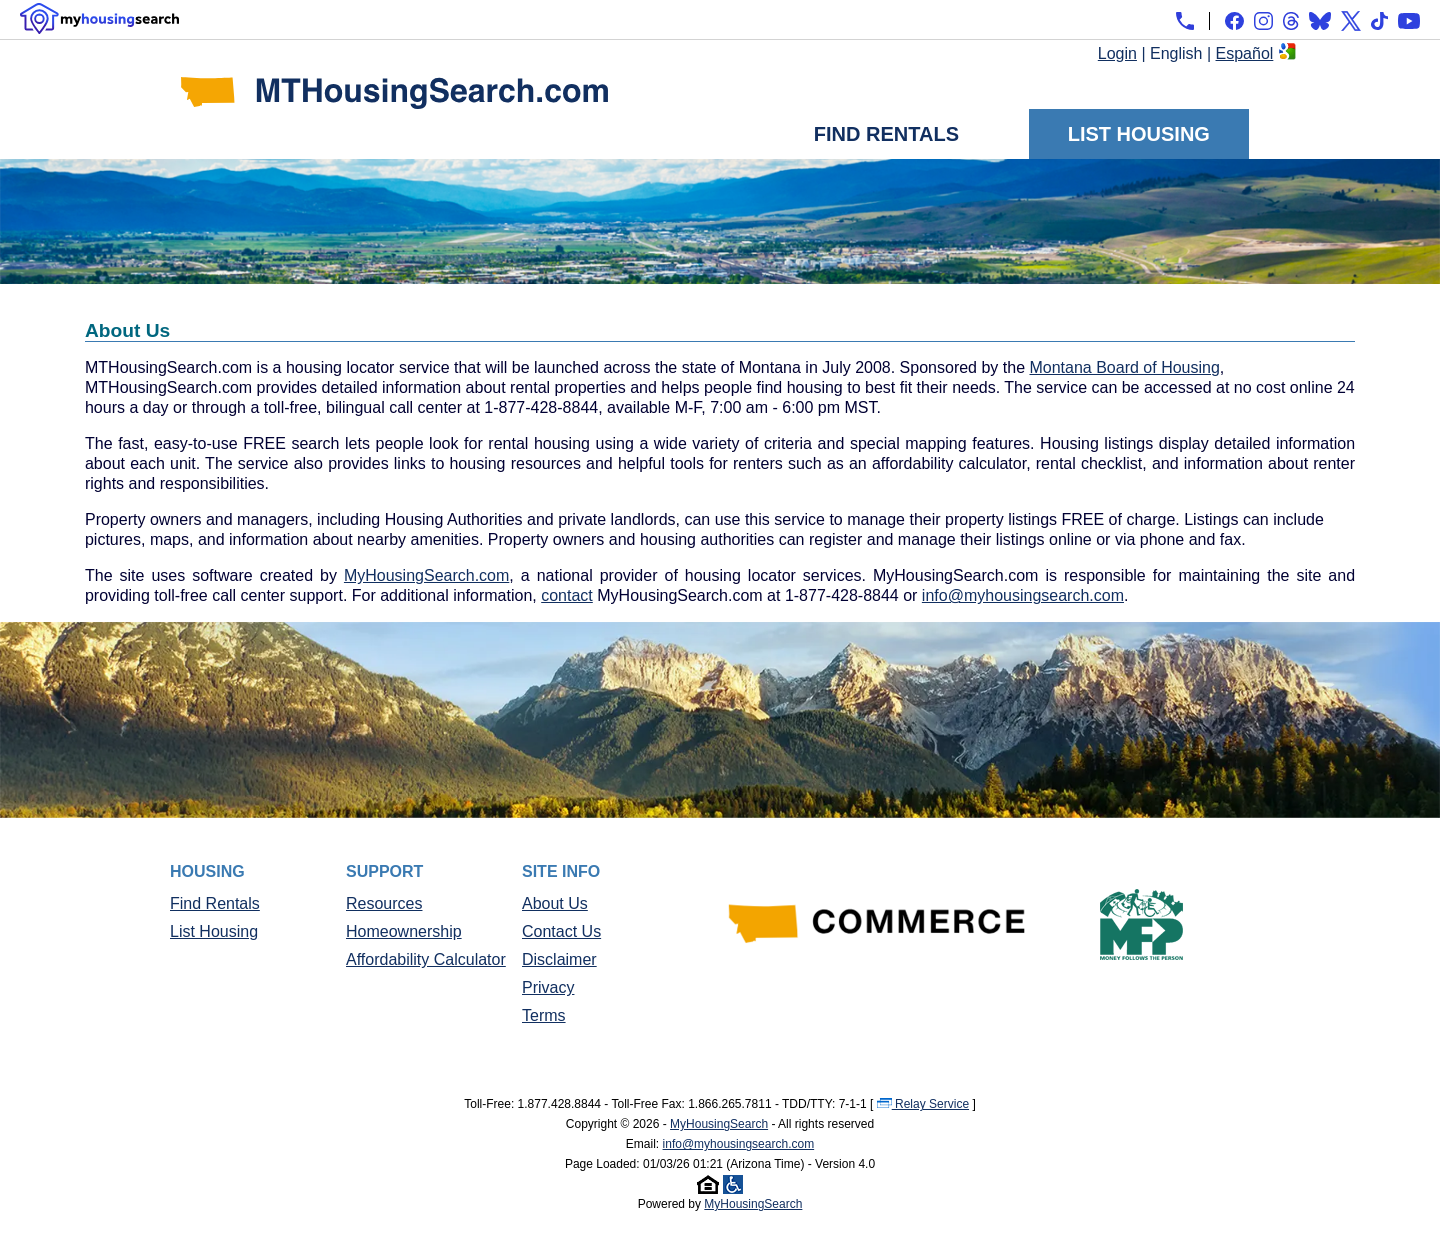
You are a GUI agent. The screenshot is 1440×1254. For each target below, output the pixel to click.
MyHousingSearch (719, 1124)
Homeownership (404, 931)
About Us (555, 903)
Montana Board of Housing (1124, 367)
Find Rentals (886, 134)
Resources (384, 903)
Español (1245, 53)
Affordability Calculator (426, 959)
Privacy (548, 987)
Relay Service (923, 1104)
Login (1117, 53)
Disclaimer (559, 959)
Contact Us (561, 931)
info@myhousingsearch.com (1023, 595)
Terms (544, 1015)
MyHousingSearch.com (426, 575)
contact (567, 595)
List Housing (1139, 134)
